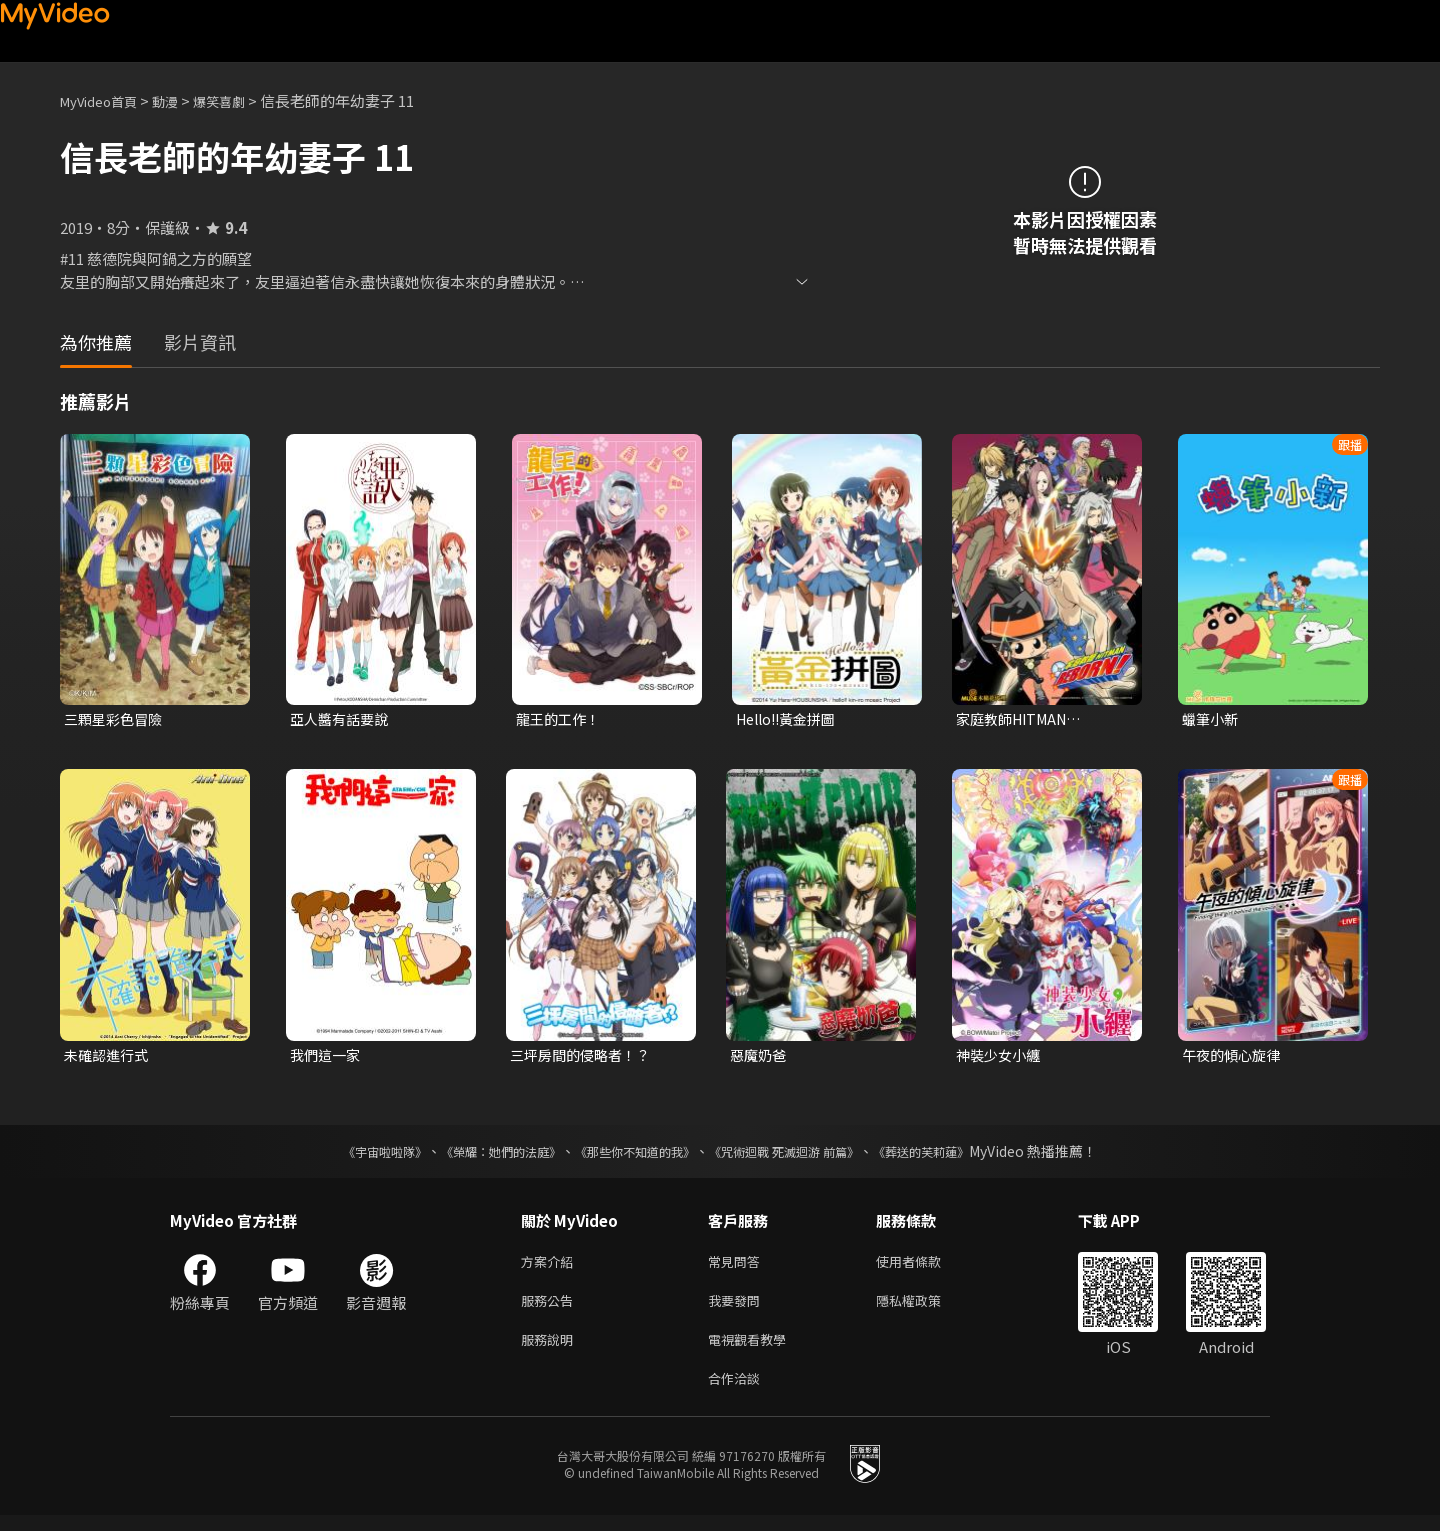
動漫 (181, 100)
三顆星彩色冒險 (116, 719)
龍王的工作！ (561, 719)
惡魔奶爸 (760, 1057)
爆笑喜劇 (241, 100)
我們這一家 (327, 1057)
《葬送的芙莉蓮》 (960, 1155)
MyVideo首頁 (105, 100)
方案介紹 (551, 1266)
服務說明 (551, 1350)
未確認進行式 (109, 1057)
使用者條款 (925, 1266)
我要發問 (738, 1308)
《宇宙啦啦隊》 (345, 1155)
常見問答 (738, 1266)
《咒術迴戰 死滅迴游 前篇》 (803, 1155)
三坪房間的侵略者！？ (585, 1057)
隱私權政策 (925, 1308)
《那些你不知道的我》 (632, 1155)
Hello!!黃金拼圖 (791, 719)
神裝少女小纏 (1001, 1057)
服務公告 (551, 1308)
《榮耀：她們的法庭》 (478, 1155)
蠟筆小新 (1212, 719)
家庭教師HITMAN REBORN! (1016, 720)
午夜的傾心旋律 (1234, 1057)
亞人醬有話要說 (342, 719)
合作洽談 (738, 1392)
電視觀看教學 (753, 1350)
